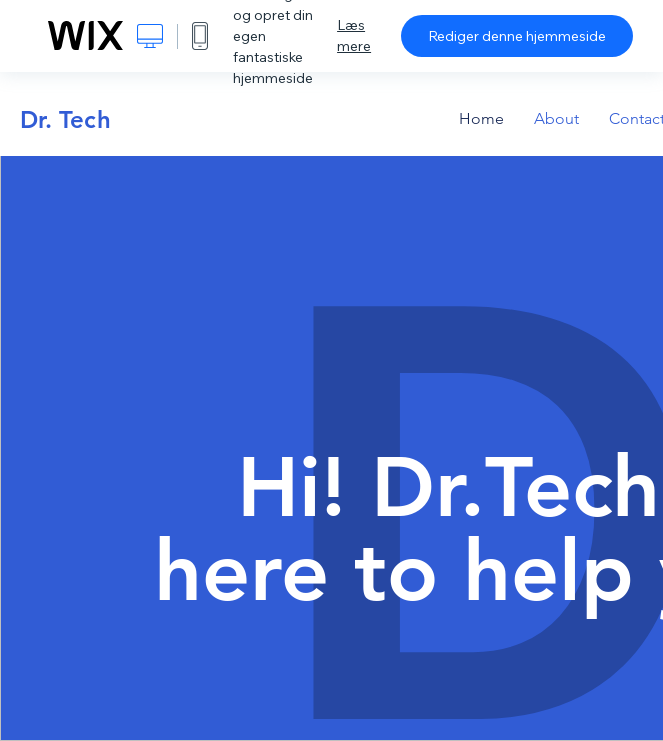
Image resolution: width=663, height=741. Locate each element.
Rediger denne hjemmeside (517, 36)
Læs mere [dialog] (354, 35)
